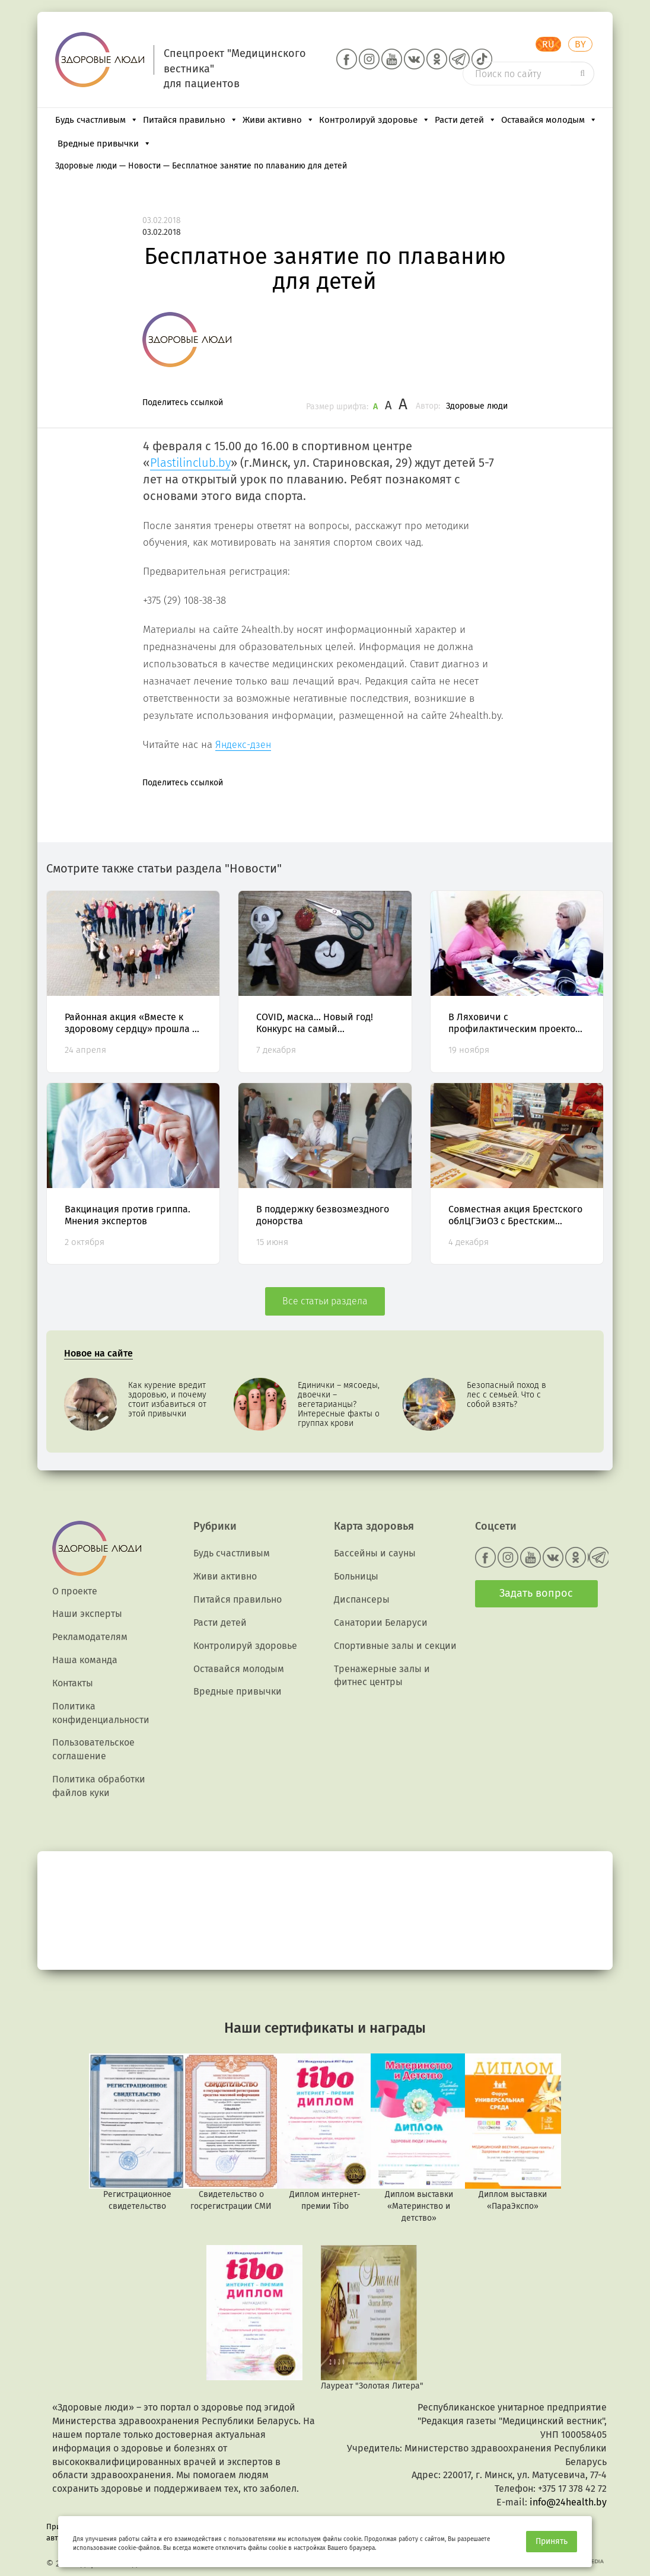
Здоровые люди (477, 406)
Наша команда (84, 1660)
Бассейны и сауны (375, 1553)
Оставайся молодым (549, 120)
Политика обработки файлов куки (98, 1785)
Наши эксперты (87, 1613)
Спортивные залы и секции (395, 1645)
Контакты (72, 1683)
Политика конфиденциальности (100, 1713)
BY (580, 44)
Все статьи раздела (325, 1301)
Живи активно (278, 120)
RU (548, 44)
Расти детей (465, 120)
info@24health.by (568, 2502)
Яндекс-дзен (243, 744)
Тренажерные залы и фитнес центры (382, 1675)
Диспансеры (362, 1599)
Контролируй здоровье (374, 120)
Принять (552, 2541)
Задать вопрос (536, 1593)
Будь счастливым (96, 120)
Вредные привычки (104, 143)
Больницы (356, 1576)
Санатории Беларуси (381, 1622)
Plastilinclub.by (190, 463)
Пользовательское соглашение (93, 1749)
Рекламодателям (90, 1636)
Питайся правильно (190, 120)
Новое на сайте (98, 1353)
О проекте (74, 1591)
